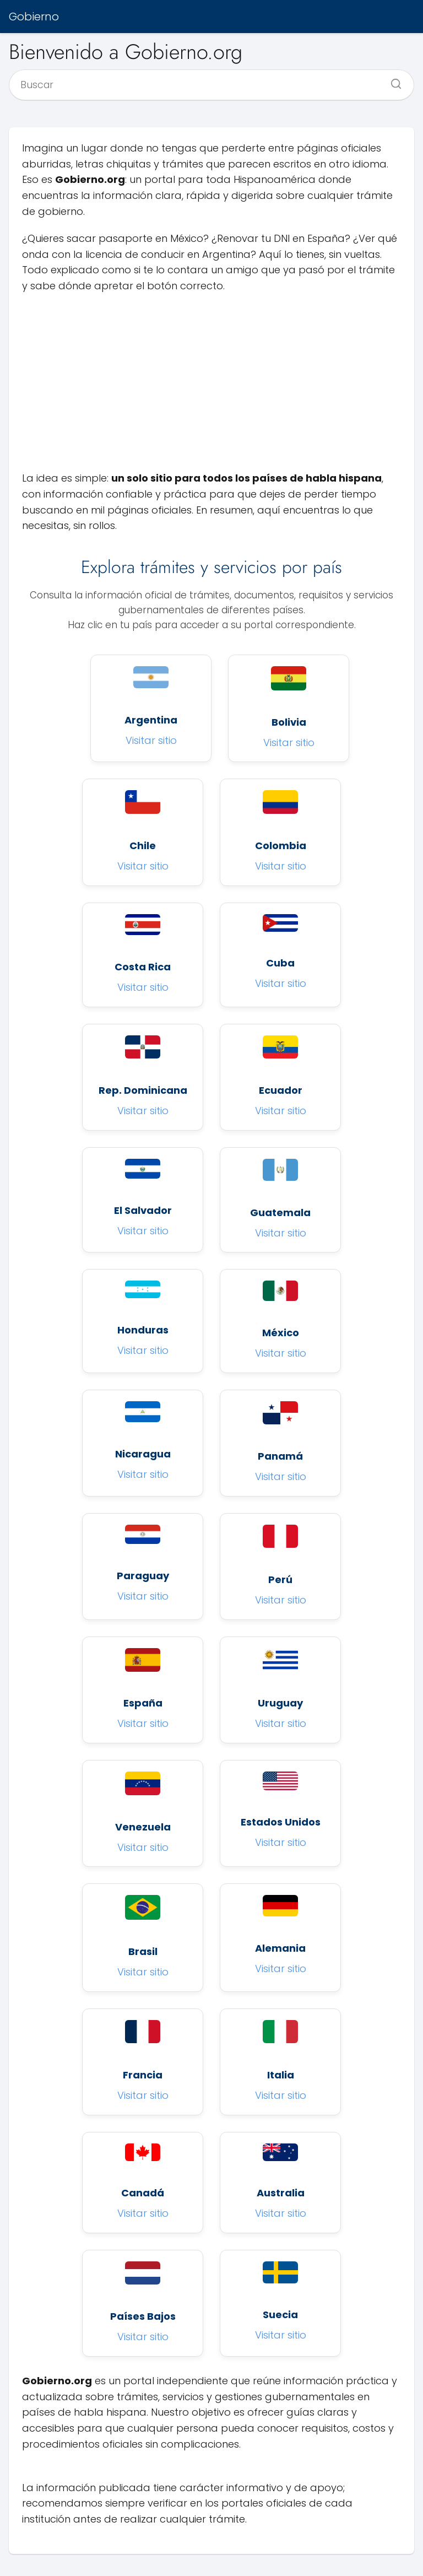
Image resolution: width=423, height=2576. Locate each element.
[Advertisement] (211, 382)
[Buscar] (392, 80)
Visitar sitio (151, 740)
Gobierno (34, 16)
